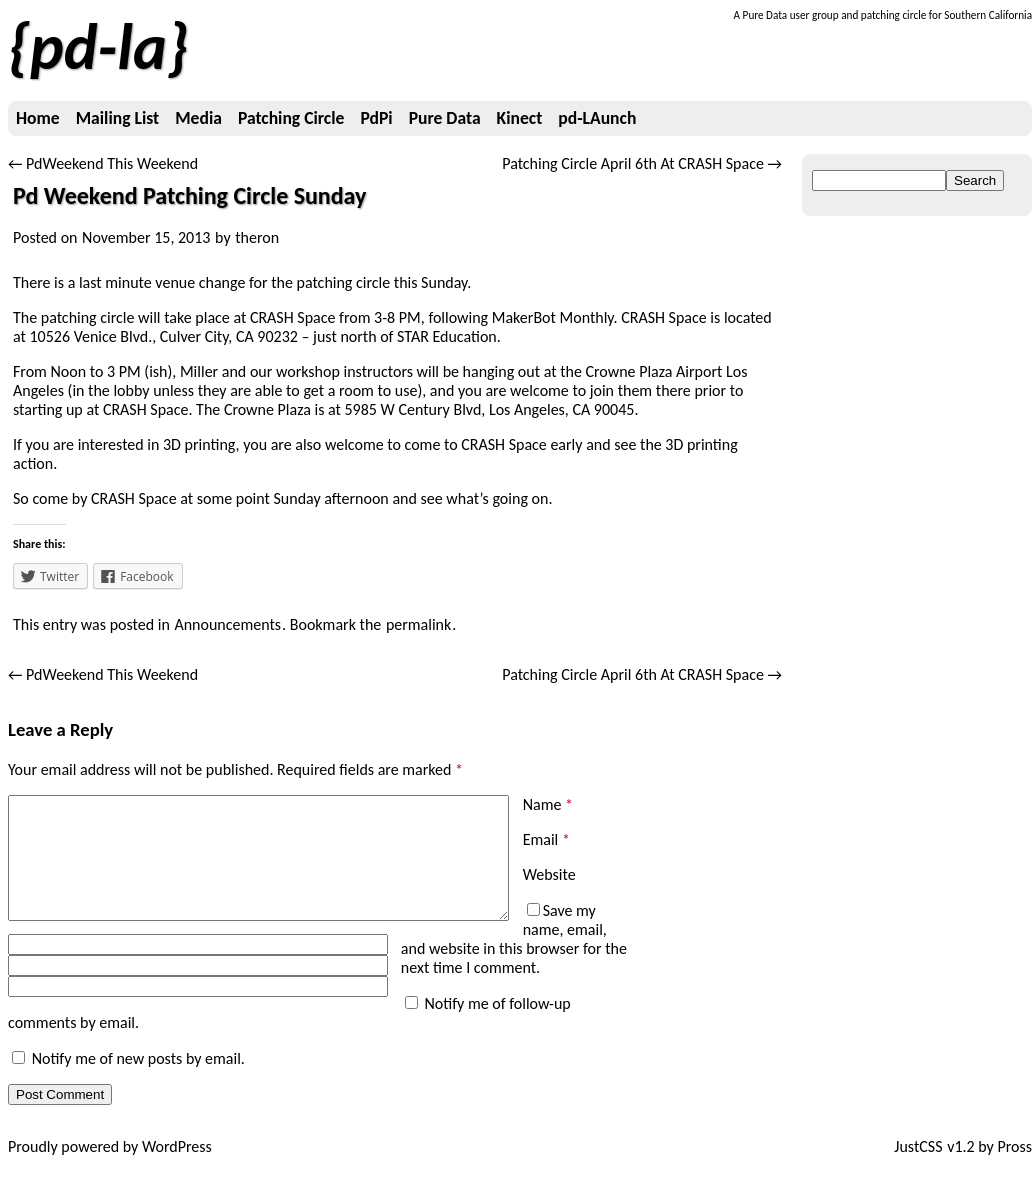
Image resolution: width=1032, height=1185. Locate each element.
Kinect (520, 118)
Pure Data (445, 118)
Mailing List (117, 118)
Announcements (227, 624)
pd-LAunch (597, 118)
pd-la (98, 47)
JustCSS (918, 1165)
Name (548, 804)
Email (546, 839)
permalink (418, 624)
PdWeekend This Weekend (103, 163)
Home (38, 118)
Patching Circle (291, 118)
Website (549, 874)
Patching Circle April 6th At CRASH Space (642, 163)
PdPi (376, 118)
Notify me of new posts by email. (138, 1077)
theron (257, 237)
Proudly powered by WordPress (110, 1165)
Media (198, 118)
